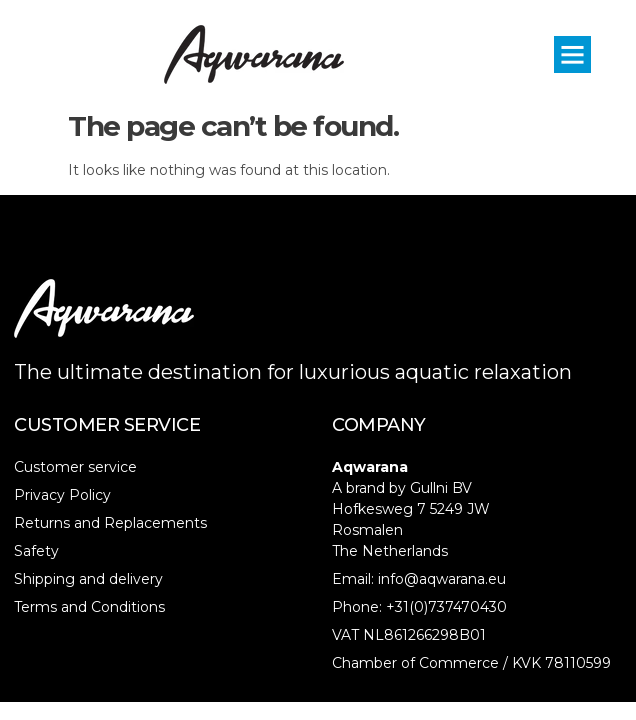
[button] (573, 55)
